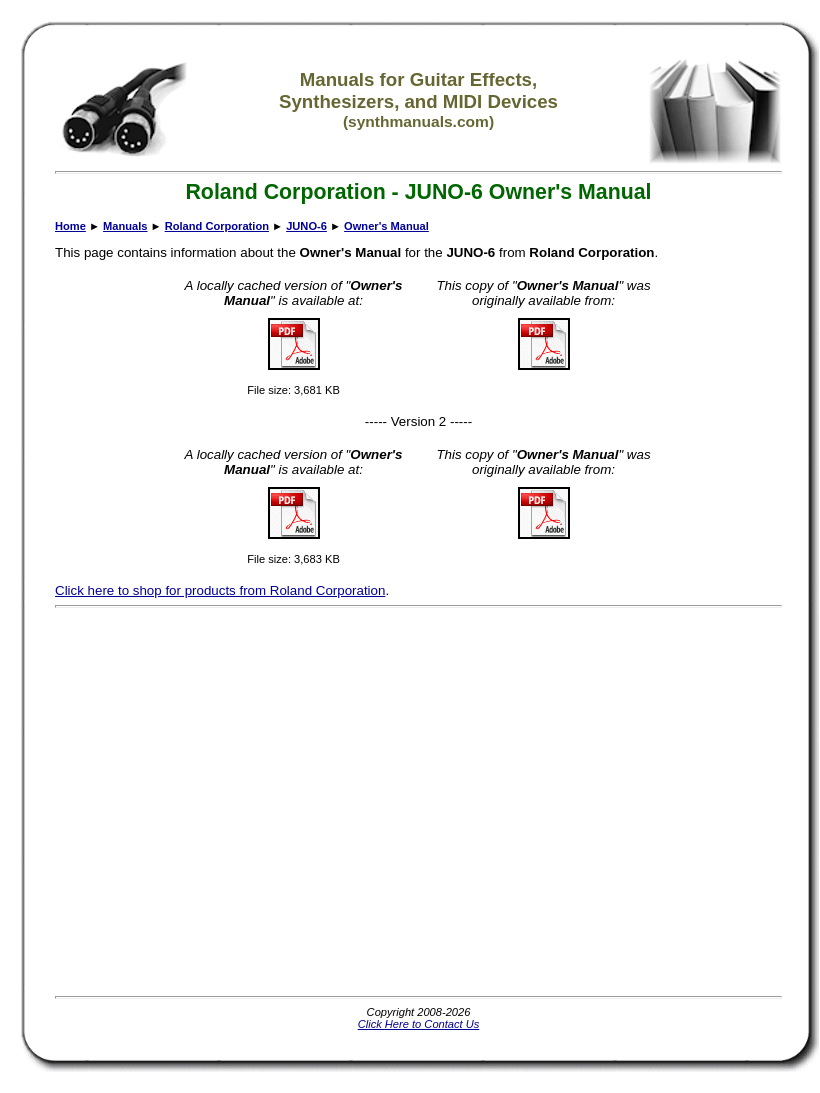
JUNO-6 (306, 226)
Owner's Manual (386, 226)
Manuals (125, 226)
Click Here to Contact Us (419, 1024)
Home (70, 226)
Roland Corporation (217, 226)
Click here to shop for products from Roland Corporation (220, 590)
